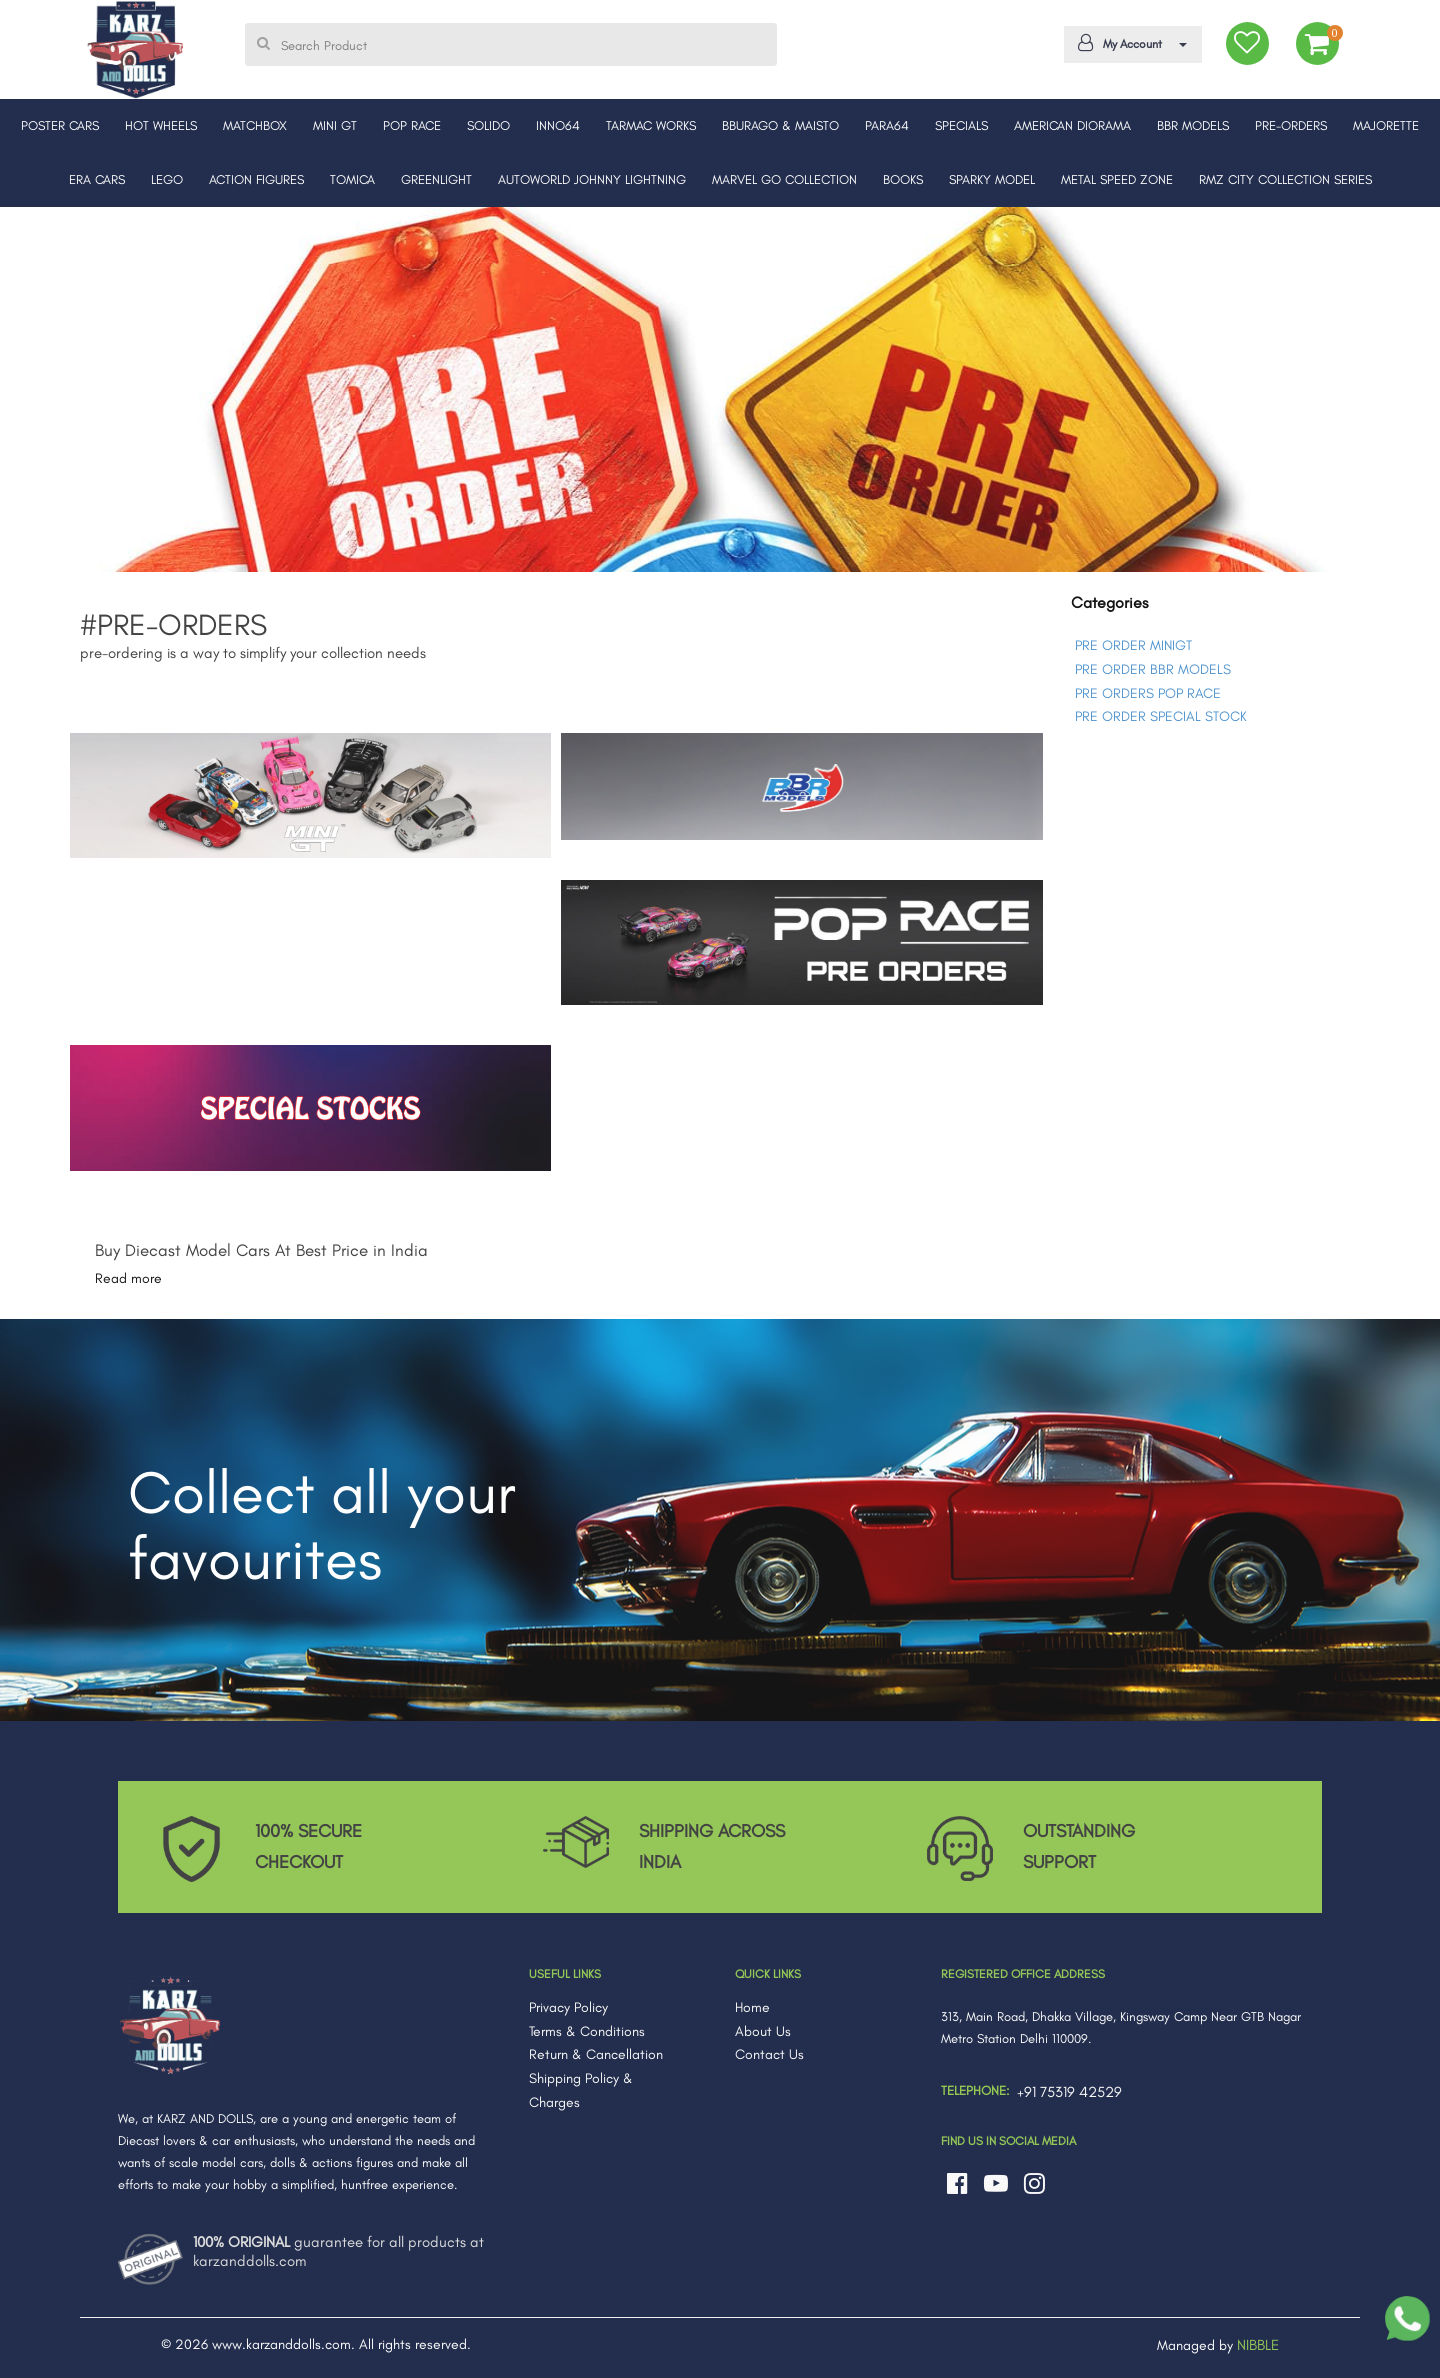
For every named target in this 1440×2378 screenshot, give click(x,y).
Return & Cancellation (596, 2054)
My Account (1129, 43)
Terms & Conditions (587, 2031)
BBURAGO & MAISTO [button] (780, 125)
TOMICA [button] (352, 179)
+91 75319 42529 (1069, 2092)
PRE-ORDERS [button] (1291, 125)
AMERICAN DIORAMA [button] (1072, 125)
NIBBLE (1258, 2345)
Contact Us (769, 2054)
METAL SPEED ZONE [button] (1117, 179)
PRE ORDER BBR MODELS (1153, 669)
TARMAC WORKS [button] (651, 125)
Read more (128, 1278)
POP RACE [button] (412, 125)
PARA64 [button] (887, 125)
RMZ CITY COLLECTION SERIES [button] (1285, 179)
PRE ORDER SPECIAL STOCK (1161, 716)
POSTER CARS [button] (60, 125)
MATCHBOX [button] (255, 125)
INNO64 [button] (558, 125)
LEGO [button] (167, 179)
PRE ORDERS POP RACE (1148, 693)
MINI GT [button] (335, 125)
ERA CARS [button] (97, 179)
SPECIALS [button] (961, 125)
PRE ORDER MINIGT (1133, 645)
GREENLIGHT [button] (436, 179)
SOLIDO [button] (488, 125)
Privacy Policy (568, 2007)
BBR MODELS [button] (1193, 125)
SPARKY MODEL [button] (992, 179)
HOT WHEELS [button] (161, 125)
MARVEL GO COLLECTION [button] (784, 179)
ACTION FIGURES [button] (256, 179)
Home (752, 2007)
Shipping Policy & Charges (581, 2090)
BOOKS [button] (903, 179)
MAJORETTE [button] (1386, 125)
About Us (763, 2031)
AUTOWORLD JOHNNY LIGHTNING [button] (592, 179)
